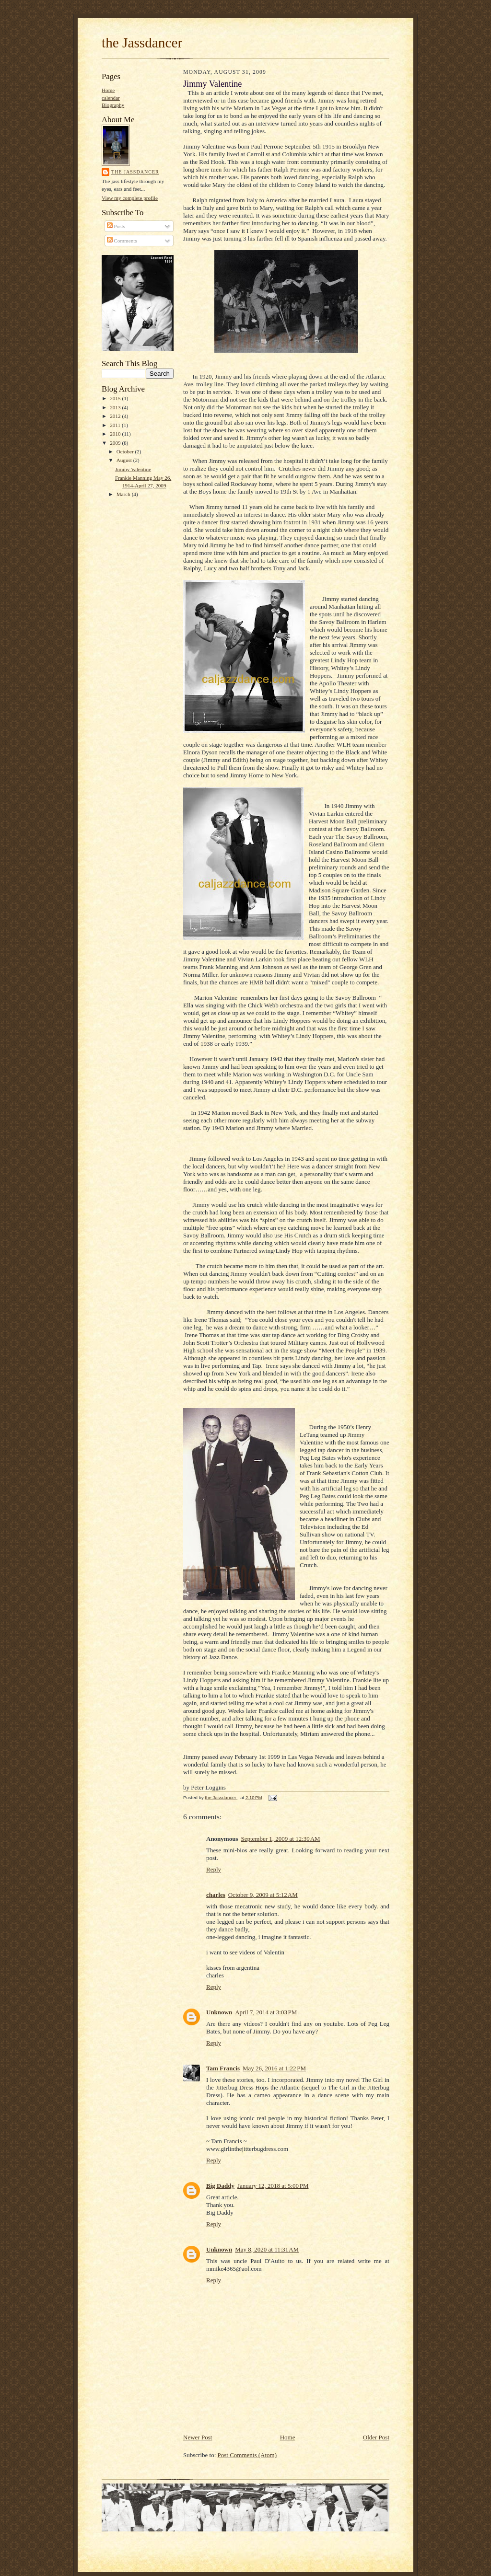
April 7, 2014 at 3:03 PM (266, 2012)
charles (215, 1894)
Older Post (376, 2437)
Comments (122, 240)
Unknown (219, 2012)
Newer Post (197, 2437)
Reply (213, 1869)
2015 (116, 398)
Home (108, 90)
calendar (111, 98)
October (126, 451)
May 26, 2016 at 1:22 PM (274, 2068)
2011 (116, 425)
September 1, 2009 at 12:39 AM (280, 1838)
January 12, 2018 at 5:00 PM (273, 2185)
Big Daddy (220, 2185)
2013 (116, 407)
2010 (116, 434)
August (125, 460)
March (124, 494)
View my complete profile (130, 198)
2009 (116, 443)
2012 (116, 416)
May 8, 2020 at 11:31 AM (267, 2249)
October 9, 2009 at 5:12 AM (263, 1894)
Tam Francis (223, 2068)
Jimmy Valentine (133, 469)
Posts (116, 226)
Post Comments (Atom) (247, 2455)
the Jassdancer (142, 42)
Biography (113, 105)
